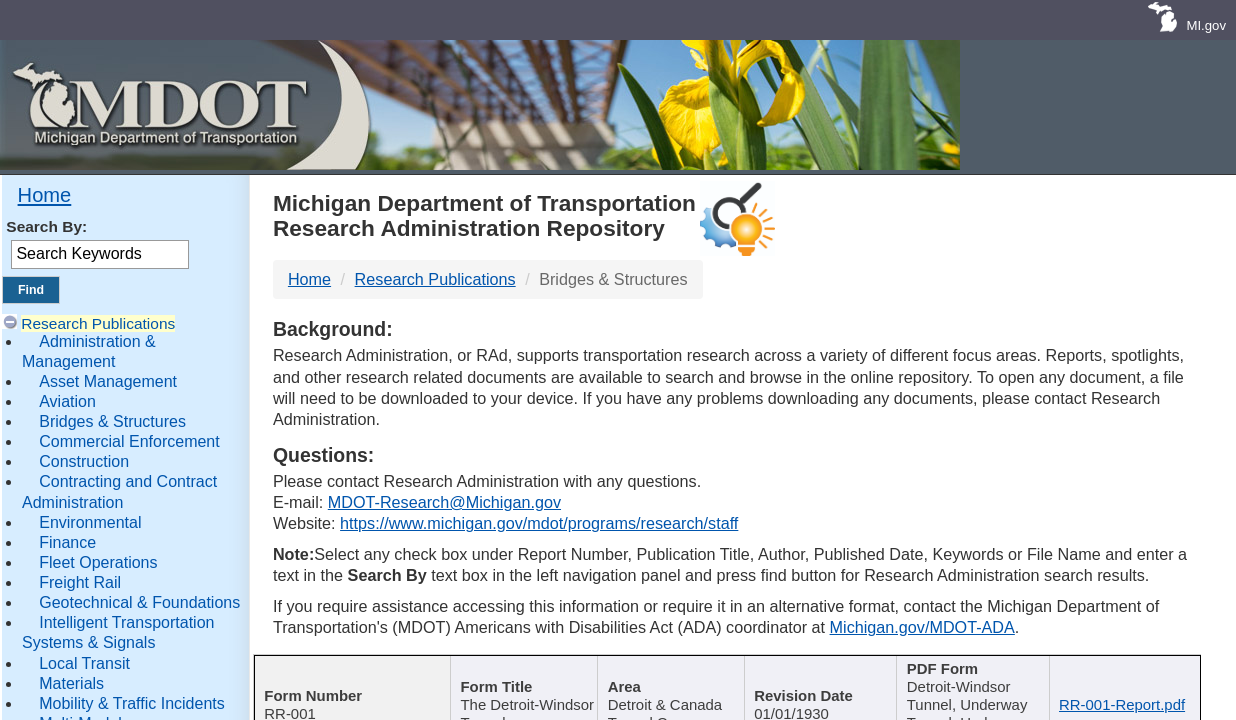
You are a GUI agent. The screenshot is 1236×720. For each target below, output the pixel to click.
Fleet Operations (98, 562)
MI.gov (1206, 25)
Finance (67, 542)
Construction (84, 461)
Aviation (67, 401)
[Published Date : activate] (825, 683)
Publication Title (511, 670)
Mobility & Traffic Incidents (132, 703)
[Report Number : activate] (347, 683)
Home (45, 195)
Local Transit (84, 663)
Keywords (971, 670)
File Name (1122, 670)
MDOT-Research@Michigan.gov (444, 502)
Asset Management (108, 381)
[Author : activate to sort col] (672, 683)
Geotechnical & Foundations (139, 602)
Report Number (340, 670)
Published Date (818, 670)
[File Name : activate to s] (1128, 683)
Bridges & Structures (112, 421)
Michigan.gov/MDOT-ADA (922, 627)
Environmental (90, 522)
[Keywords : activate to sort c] (978, 683)
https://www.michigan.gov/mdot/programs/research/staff (539, 523)
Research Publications (98, 323)
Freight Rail (80, 582)
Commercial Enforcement (129, 441)
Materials (71, 683)
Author (665, 670)
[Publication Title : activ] (517, 683)
